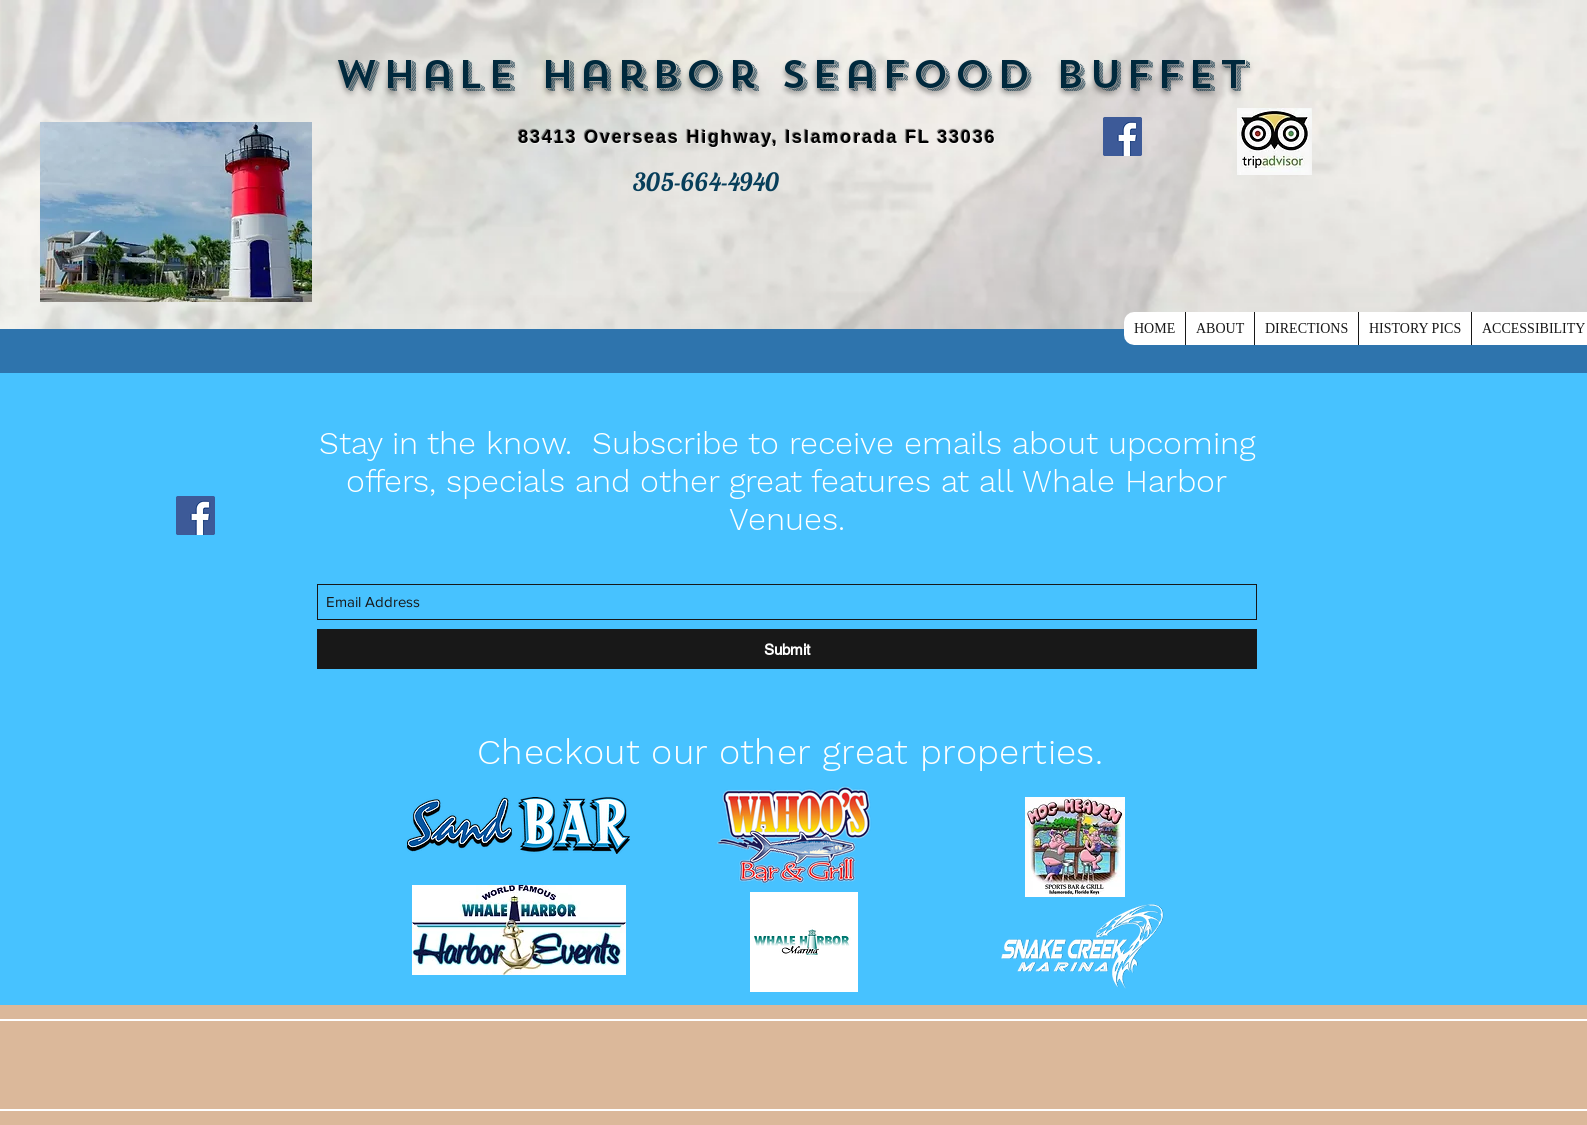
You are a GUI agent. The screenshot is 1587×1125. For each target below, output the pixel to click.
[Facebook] (1122, 136)
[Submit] (787, 649)
